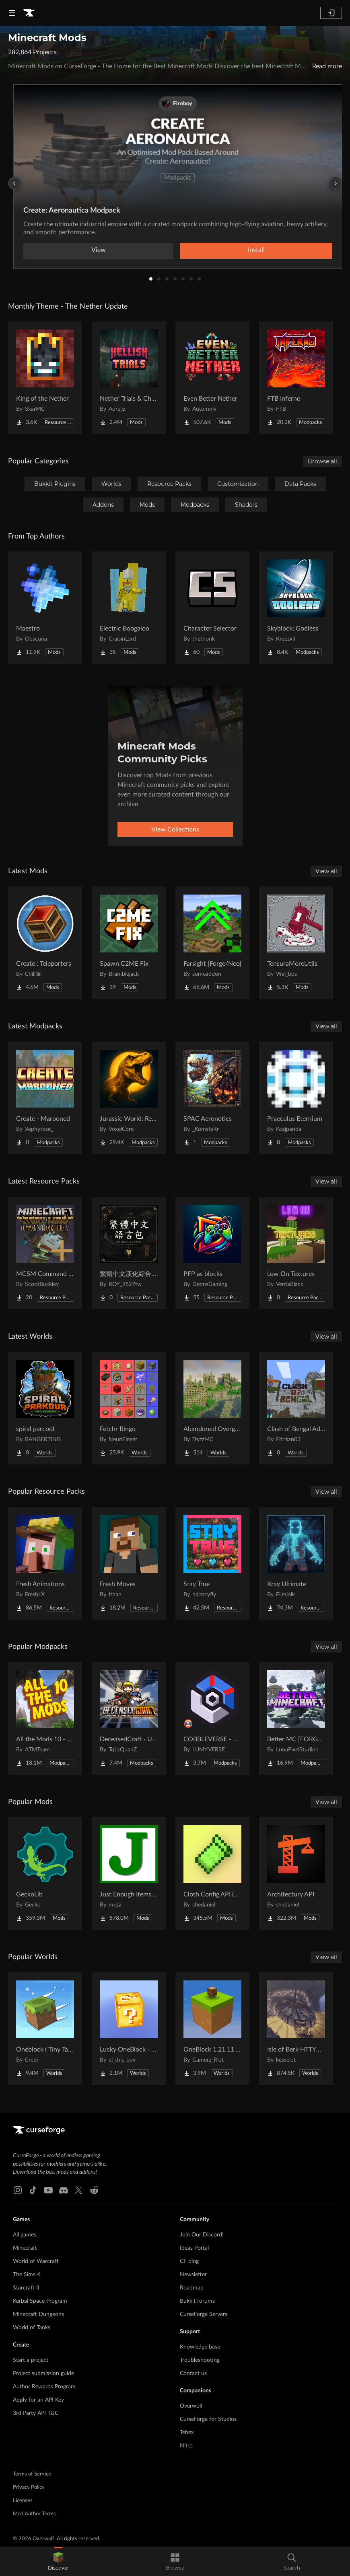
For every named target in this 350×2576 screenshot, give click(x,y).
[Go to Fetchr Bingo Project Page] (129, 1408)
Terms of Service (32, 2474)
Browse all (322, 461)
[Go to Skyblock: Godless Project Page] (296, 607)
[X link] (79, 2190)
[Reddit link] (94, 2190)
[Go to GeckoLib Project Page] (45, 1873)
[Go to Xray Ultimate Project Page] (296, 1563)
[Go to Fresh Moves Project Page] (129, 1563)
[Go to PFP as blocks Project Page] (212, 1253)
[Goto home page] (29, 12)
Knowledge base (200, 2347)
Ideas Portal (194, 2248)
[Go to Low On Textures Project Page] (296, 1253)
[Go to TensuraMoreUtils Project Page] (296, 943)
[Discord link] (63, 2190)
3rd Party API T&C (35, 2413)
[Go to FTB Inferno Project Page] (296, 377)
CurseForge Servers (203, 2314)
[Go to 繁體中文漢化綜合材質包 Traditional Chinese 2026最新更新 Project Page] (129, 1253)
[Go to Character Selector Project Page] (212, 607)
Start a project (30, 2360)
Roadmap (192, 2288)
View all (326, 871)
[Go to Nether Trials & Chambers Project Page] (129, 377)
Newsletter (193, 2274)
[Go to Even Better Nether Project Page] (212, 377)
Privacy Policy (29, 2487)
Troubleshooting (200, 2360)
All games (24, 2235)
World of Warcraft (36, 2261)
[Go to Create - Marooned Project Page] (45, 1098)
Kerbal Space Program (40, 2301)
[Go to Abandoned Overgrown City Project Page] (212, 1408)
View (98, 250)
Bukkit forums (197, 2301)
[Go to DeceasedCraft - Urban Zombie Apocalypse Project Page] (129, 1718)
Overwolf (191, 2406)
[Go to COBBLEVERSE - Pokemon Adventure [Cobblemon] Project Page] (212, 1718)
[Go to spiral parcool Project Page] (45, 1408)
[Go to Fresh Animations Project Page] (45, 1563)
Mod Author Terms (34, 2514)
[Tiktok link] (33, 2190)
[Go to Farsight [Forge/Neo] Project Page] (212, 943)
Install (256, 250)
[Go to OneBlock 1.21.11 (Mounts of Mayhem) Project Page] (212, 2028)
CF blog (189, 2261)
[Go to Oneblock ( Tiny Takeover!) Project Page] (45, 2028)
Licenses (23, 2500)
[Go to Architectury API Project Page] (296, 1873)
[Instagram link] (18, 2190)
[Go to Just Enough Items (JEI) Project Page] (129, 1873)
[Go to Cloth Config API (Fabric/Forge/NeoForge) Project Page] (212, 1873)
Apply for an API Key (38, 2400)
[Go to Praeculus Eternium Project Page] (296, 1098)
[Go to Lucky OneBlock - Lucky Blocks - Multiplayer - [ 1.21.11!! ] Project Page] (129, 2028)
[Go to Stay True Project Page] (212, 1563)
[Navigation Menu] (12, 13)
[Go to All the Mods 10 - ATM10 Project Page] (45, 1718)
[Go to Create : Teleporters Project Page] (45, 943)
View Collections (175, 829)
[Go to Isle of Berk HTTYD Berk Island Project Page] (296, 2028)
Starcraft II (26, 2288)
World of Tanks (31, 2327)
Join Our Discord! (202, 2235)
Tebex (187, 2432)
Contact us (193, 2373)
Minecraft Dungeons (38, 2314)
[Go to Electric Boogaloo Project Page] (129, 607)
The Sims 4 (26, 2274)
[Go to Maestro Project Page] (45, 607)
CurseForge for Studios (208, 2419)
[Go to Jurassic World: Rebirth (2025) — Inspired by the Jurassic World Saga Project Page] (129, 1098)
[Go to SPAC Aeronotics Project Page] (212, 1098)
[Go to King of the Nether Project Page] (45, 377)
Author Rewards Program (44, 2387)
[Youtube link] (48, 2190)
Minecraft (25, 2248)
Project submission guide (43, 2373)
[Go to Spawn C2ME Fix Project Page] (129, 943)
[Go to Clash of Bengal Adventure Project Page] (296, 1408)
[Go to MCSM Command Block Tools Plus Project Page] (45, 1253)
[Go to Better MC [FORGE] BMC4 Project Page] (296, 1718)
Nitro (186, 2446)
